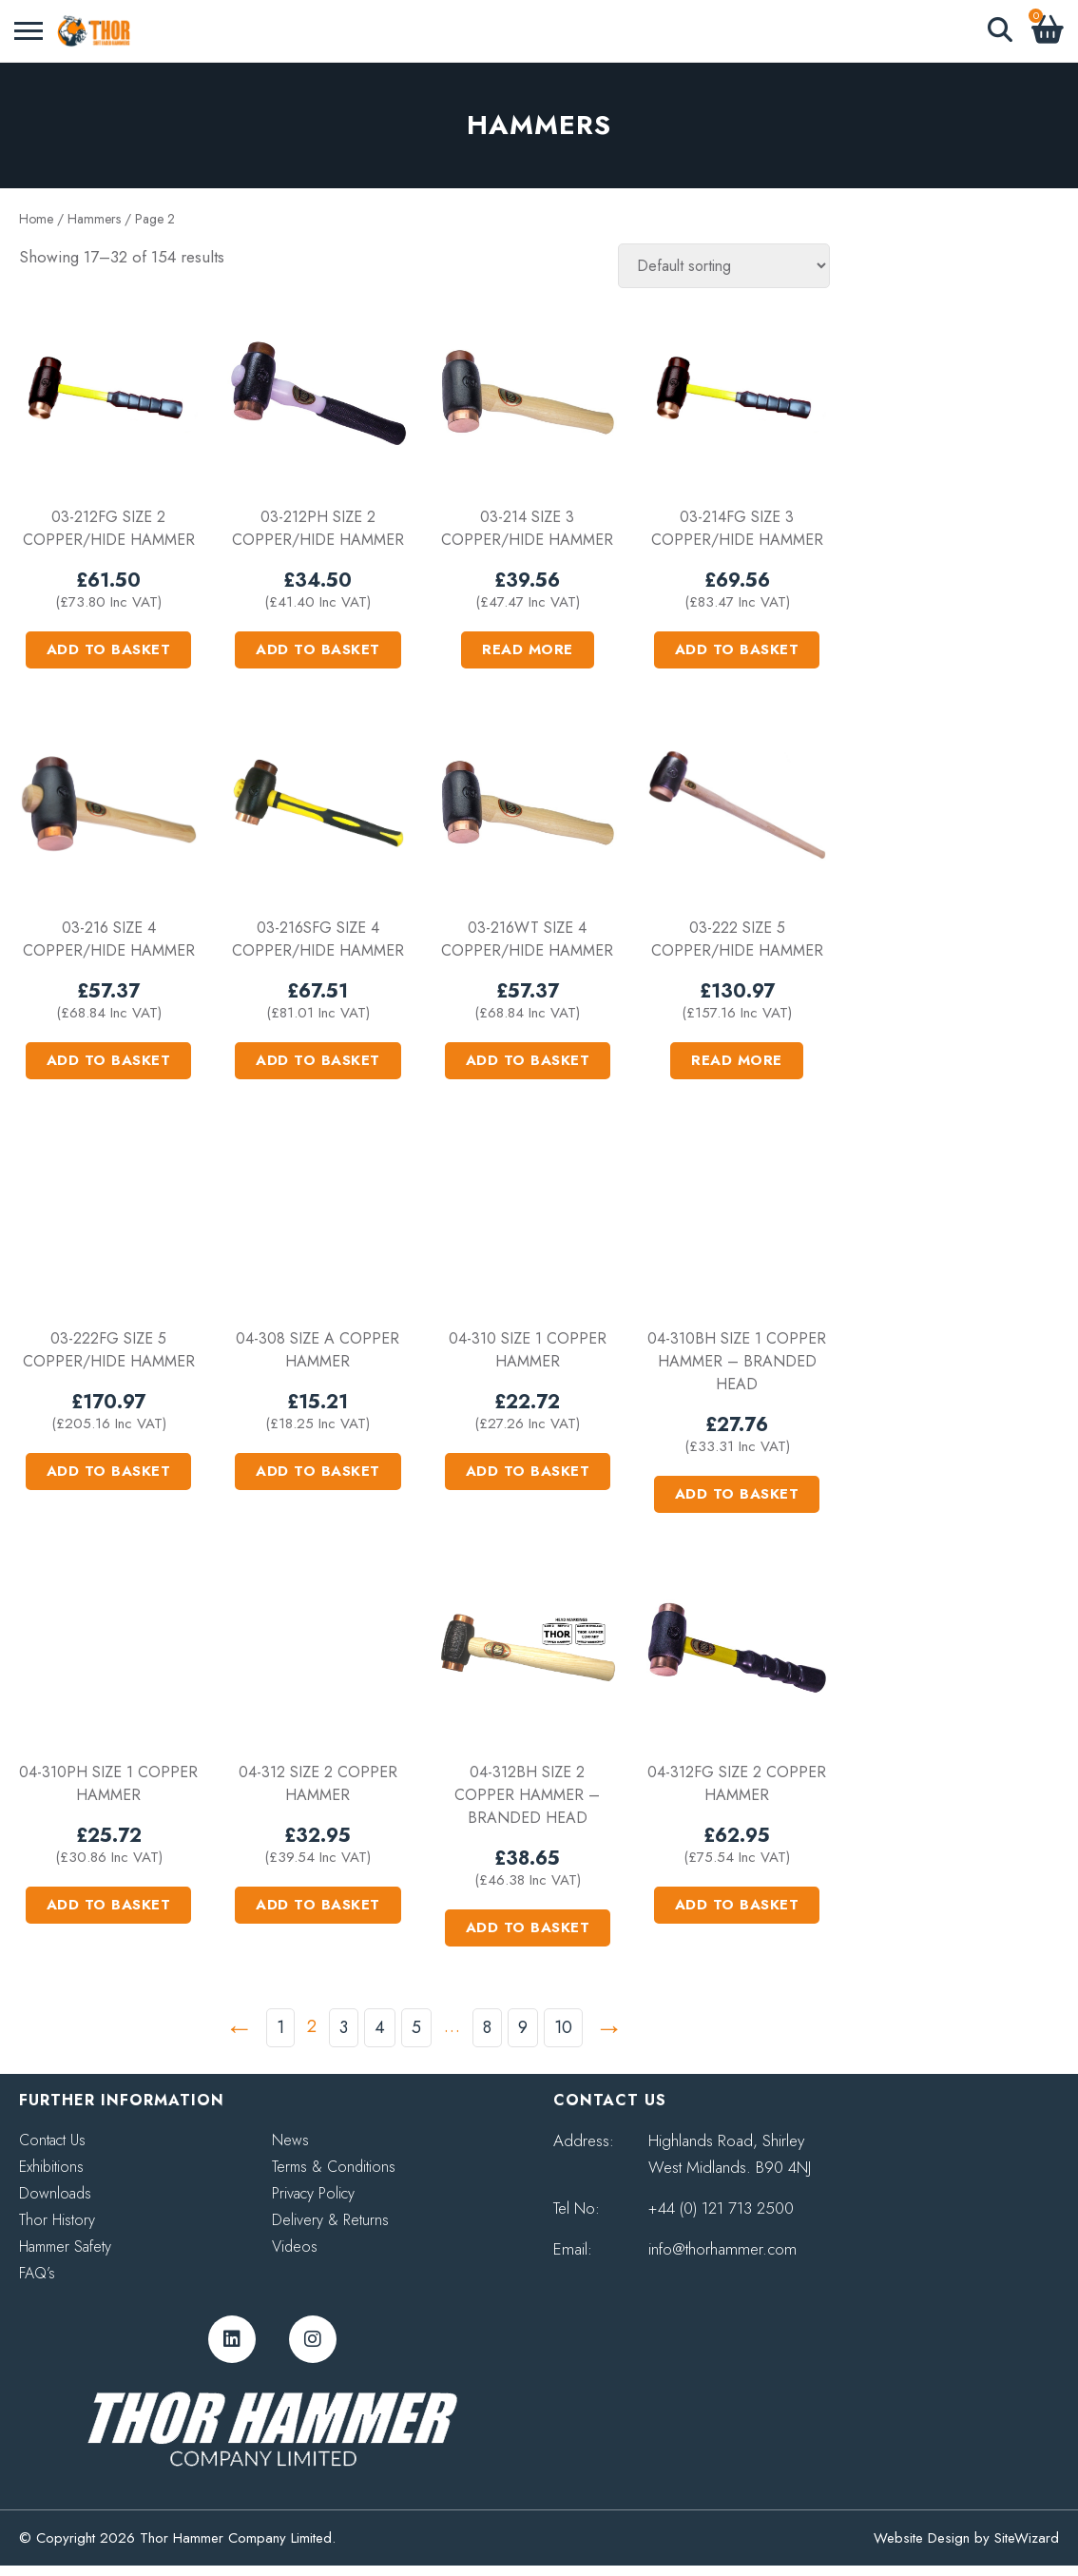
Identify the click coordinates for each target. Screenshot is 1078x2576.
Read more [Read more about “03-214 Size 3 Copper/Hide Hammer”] (527, 649)
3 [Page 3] (343, 2027)
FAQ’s (37, 2273)
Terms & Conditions (333, 2167)
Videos (295, 2246)
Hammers (94, 218)
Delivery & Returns (330, 2220)
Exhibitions (51, 2167)
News (290, 2140)
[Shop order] (724, 265)
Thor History (57, 2220)
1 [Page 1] (280, 2027)
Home (36, 218)
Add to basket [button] (109, 649)
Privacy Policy (313, 2193)
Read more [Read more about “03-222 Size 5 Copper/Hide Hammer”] (736, 1060)
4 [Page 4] (380, 2027)
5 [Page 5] (416, 2027)
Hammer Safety (65, 2246)
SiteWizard (1026, 2538)
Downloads (55, 2193)
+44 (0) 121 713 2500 (721, 2208)
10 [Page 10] (563, 2027)
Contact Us (52, 2140)
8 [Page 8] (487, 2027)
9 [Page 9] (523, 2027)
